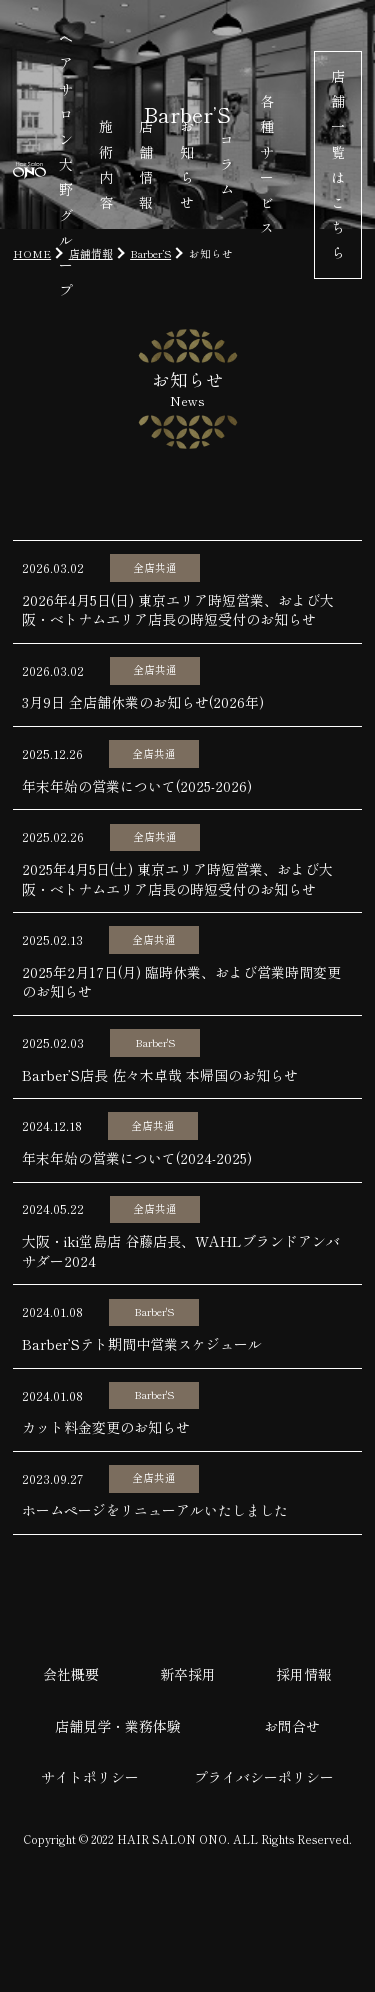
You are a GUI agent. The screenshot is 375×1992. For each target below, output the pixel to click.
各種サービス (267, 164)
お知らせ (187, 164)
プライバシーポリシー (264, 1777)
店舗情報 (146, 164)
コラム (227, 164)
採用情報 (304, 1674)
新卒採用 (188, 1674)
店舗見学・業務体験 (118, 1726)
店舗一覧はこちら (338, 164)
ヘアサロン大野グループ (66, 164)
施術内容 (106, 164)
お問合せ (292, 1726)
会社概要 (71, 1674)
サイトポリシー (90, 1777)
